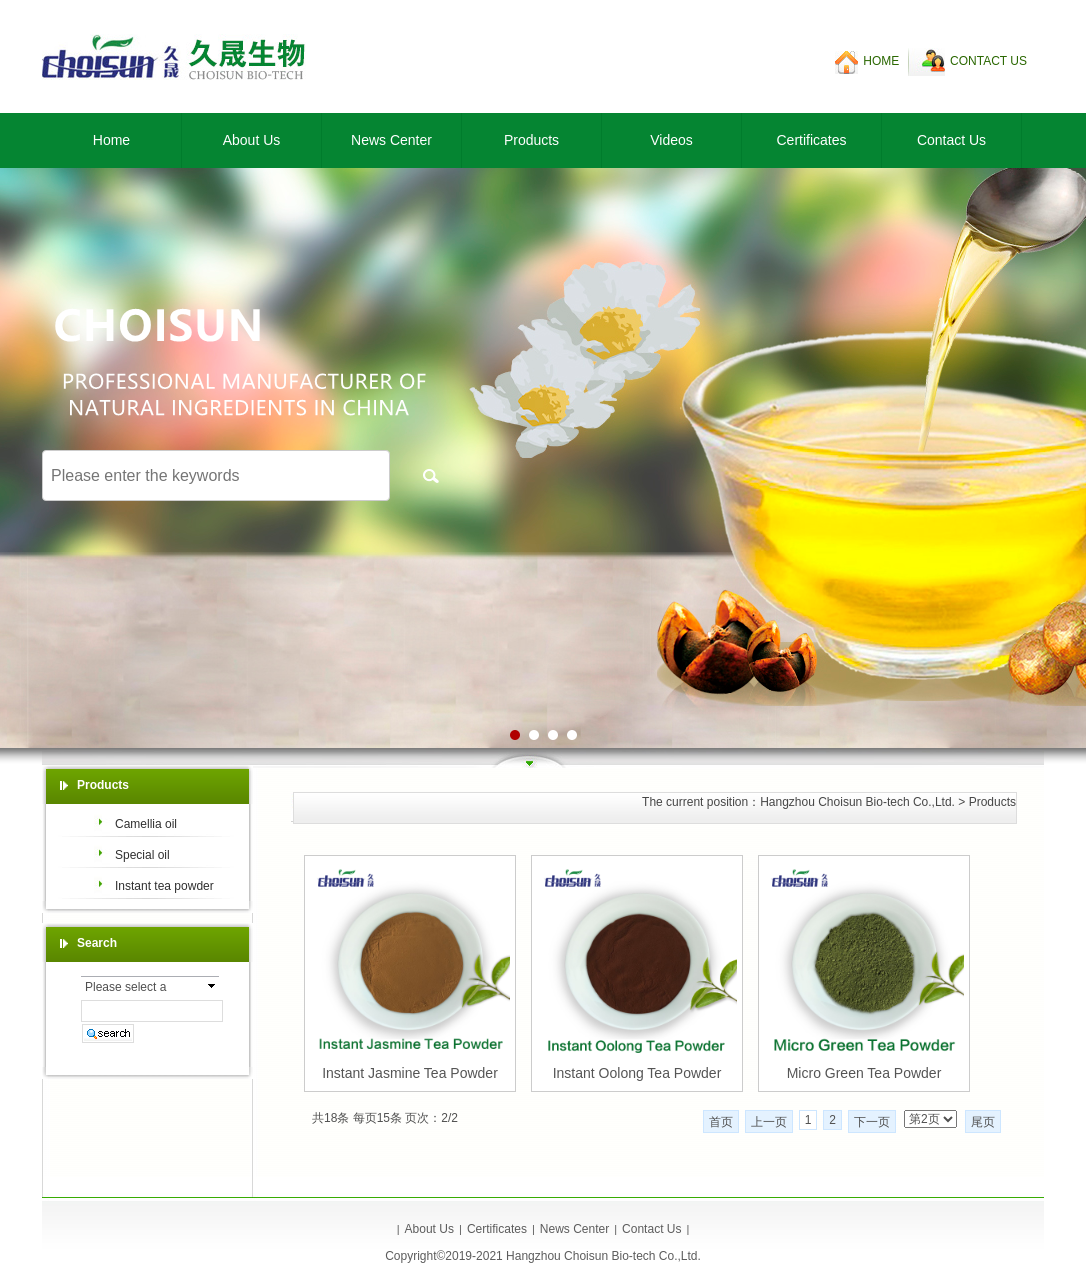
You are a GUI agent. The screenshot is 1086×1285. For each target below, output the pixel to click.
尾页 (983, 1122)
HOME (881, 61)
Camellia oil (146, 824)
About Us (252, 140)
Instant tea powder (164, 886)
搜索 (431, 475)
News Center (391, 140)
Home (111, 140)
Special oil (142, 855)
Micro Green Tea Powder (864, 1073)
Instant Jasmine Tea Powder (410, 1073)
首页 (721, 1122)
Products (531, 140)
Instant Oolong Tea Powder (637, 1073)
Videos (671, 140)
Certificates (811, 140)
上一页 (769, 1122)
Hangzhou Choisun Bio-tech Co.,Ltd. (857, 802)
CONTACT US (988, 61)
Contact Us (951, 140)
